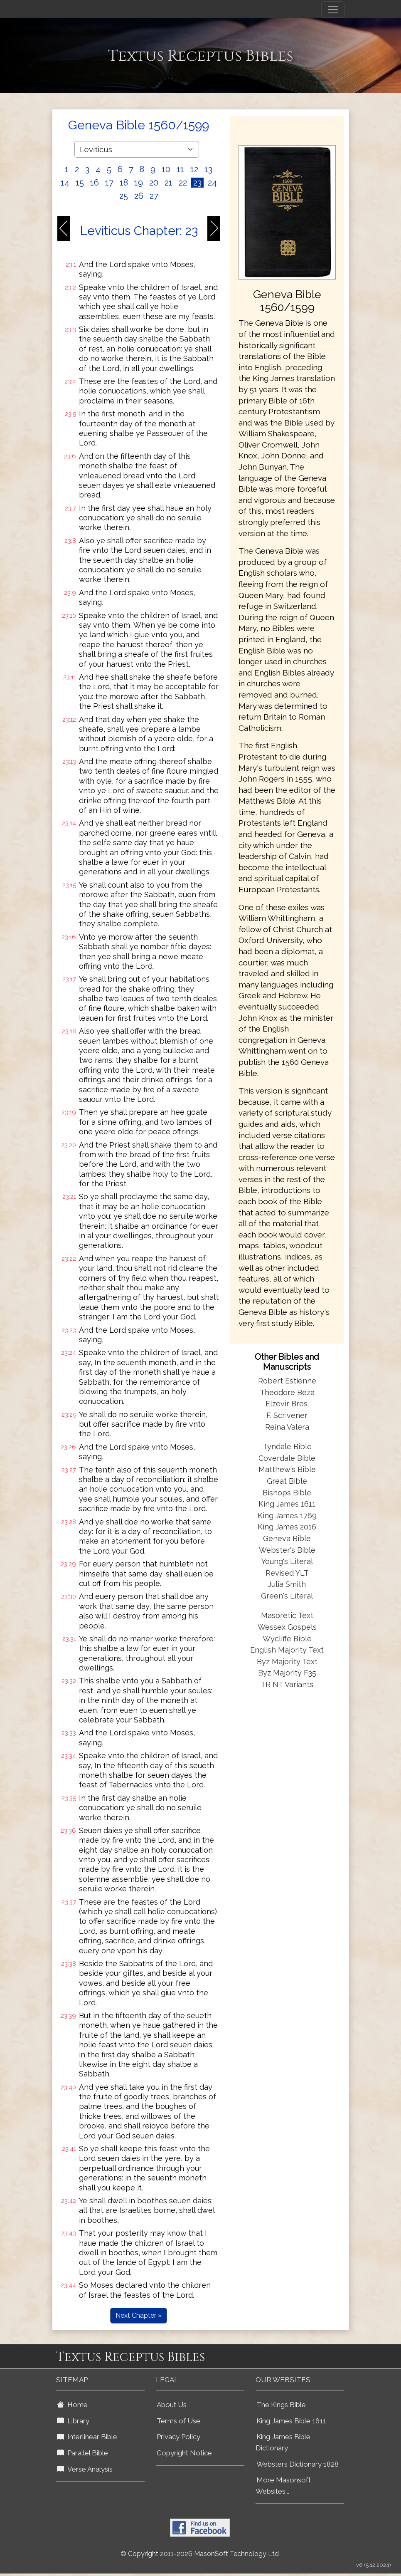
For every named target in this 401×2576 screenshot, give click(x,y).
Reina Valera (287, 1427)
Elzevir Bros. (287, 1403)
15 (80, 183)
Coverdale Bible (286, 1458)
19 (138, 183)
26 (138, 196)
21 (168, 183)
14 (65, 183)
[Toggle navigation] (332, 9)
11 (180, 169)
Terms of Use (178, 2421)
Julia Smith (287, 1584)
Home (72, 2404)
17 (109, 183)
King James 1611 (286, 1504)
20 (153, 183)
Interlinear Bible (87, 2436)
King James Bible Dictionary (283, 2442)
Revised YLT (287, 1573)
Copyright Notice (184, 2453)
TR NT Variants (287, 1684)
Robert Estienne (287, 1380)
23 (197, 183)
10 (166, 169)
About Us (172, 2404)
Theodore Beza (287, 1392)
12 (194, 169)
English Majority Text (287, 1650)
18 (124, 183)
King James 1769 (287, 1515)
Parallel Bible (82, 2453)
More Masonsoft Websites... (283, 2485)
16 (94, 183)
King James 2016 (287, 1526)
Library (73, 2421)
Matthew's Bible (287, 1469)
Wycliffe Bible (287, 1638)
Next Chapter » (139, 2315)
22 (183, 183)
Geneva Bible (287, 1538)
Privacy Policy (178, 2436)
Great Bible (287, 1481)
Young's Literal (287, 1561)
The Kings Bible (281, 2404)
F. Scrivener (287, 1415)
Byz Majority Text (287, 1661)
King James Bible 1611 (291, 2421)
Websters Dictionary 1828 (297, 2464)
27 (154, 196)
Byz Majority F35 (287, 1672)
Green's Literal (287, 1595)
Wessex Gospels (287, 1627)
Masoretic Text (287, 1615)
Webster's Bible (287, 1550)
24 (212, 183)
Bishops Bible (287, 1492)
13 (208, 169)
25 (123, 196)
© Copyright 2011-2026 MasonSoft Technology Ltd (200, 2554)
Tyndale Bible (287, 1446)
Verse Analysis (85, 2469)
